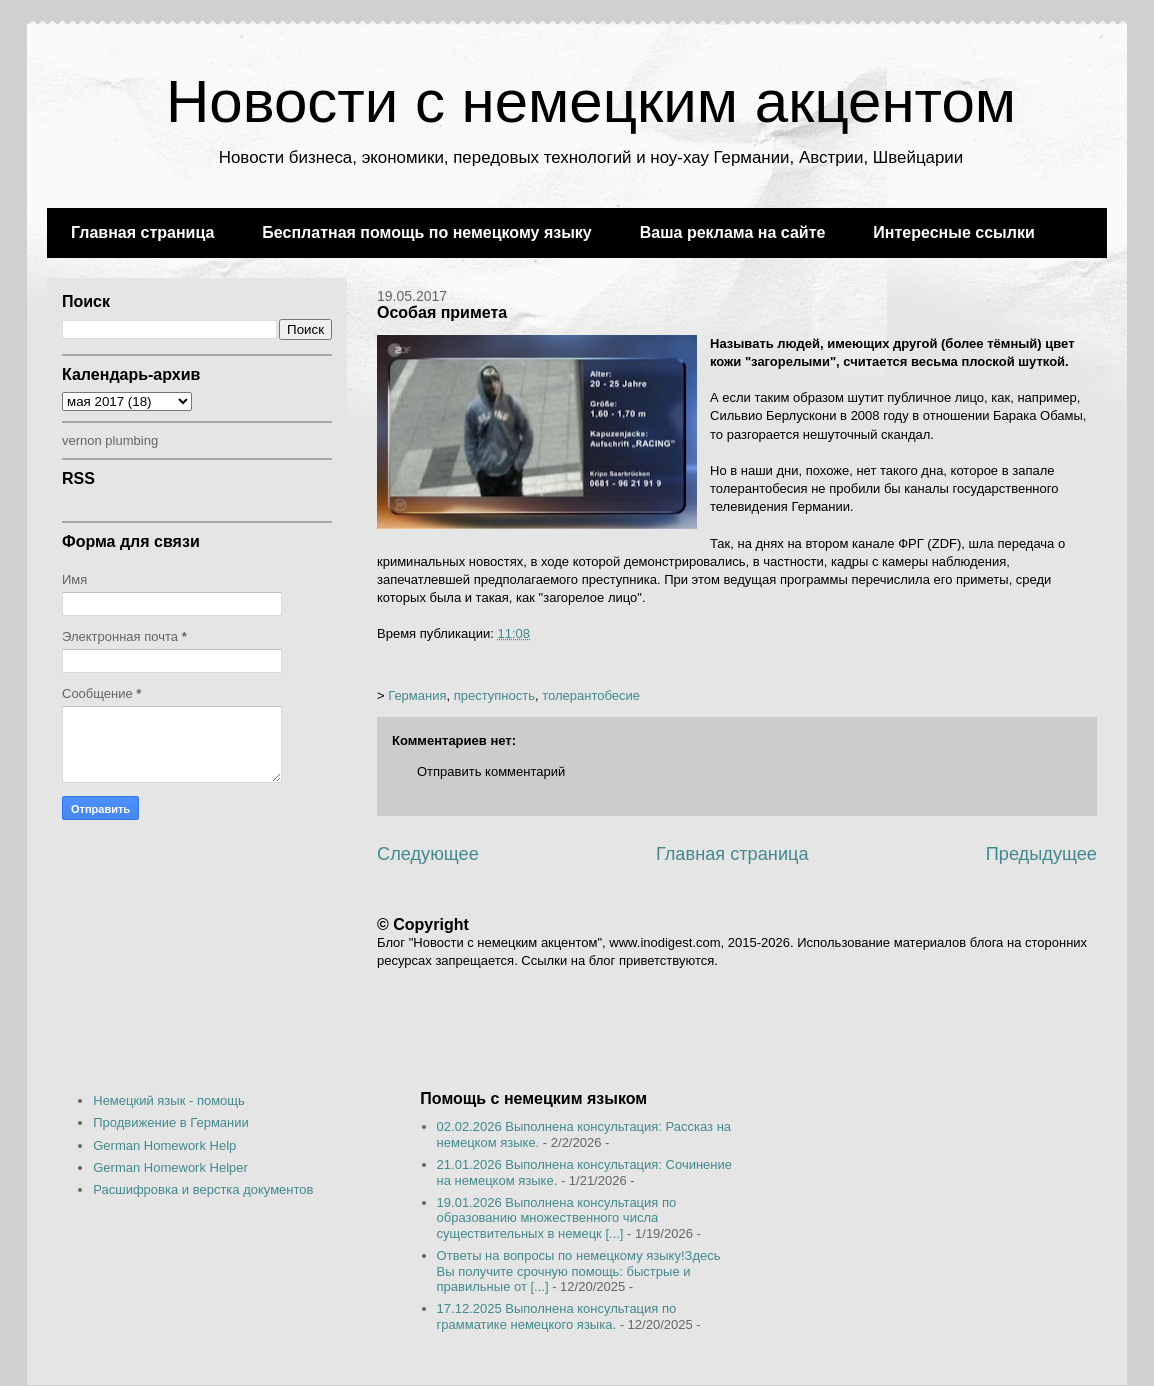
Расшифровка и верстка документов (203, 1189)
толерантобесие (591, 695)
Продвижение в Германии (171, 1122)
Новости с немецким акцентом (591, 101)
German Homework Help (164, 1145)
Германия (417, 695)
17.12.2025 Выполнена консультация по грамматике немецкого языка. (557, 1316)
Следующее (428, 854)
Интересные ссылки (953, 232)
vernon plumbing (110, 440)
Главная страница (142, 232)
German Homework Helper (170, 1167)
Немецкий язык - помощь (169, 1100)
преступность (494, 695)
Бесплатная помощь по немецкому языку (426, 232)
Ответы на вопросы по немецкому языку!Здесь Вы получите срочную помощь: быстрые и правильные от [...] (579, 1271)
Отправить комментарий (491, 771)
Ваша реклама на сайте (733, 232)
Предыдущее (1041, 854)
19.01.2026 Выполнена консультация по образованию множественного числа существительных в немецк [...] (557, 1218)
